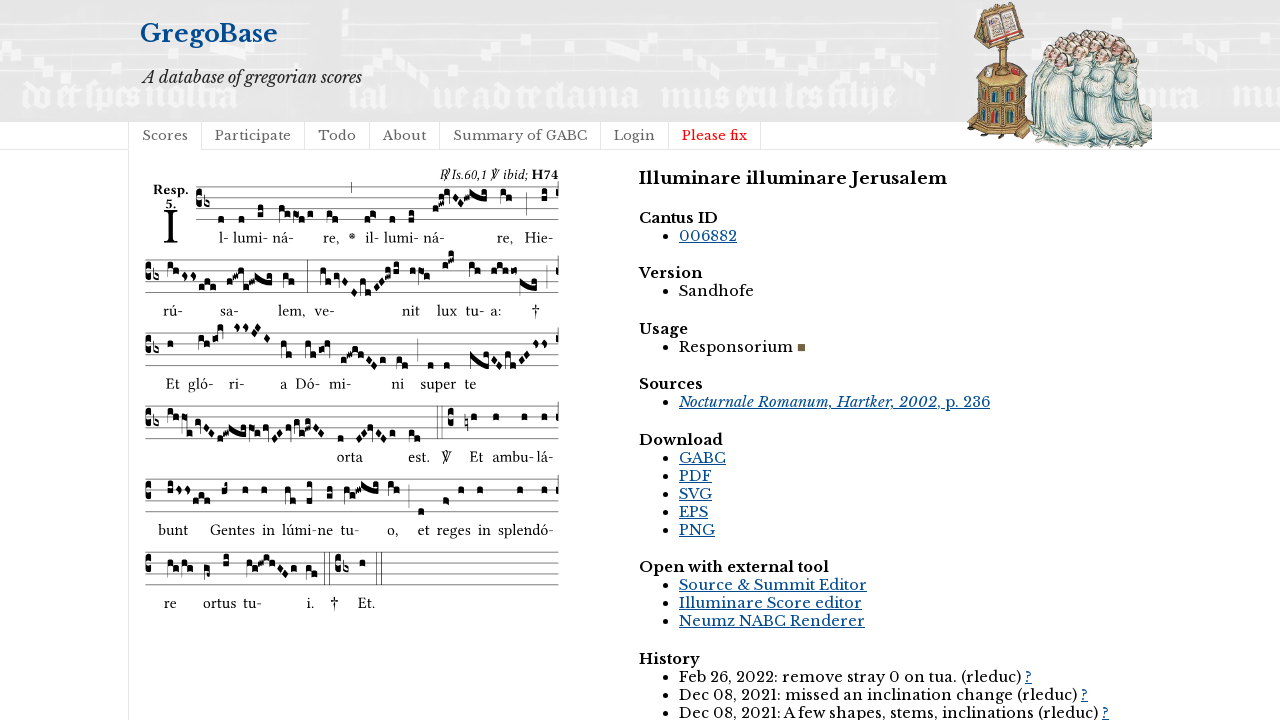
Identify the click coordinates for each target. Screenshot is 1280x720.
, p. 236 (834, 402)
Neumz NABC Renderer (772, 621)
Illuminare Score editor (770, 603)
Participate (253, 135)
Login (634, 135)
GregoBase (209, 33)
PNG (697, 530)
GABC (702, 458)
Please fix (714, 135)
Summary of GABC (520, 135)
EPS (693, 512)
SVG (695, 494)
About (404, 135)
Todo (337, 135)
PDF (695, 476)
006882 (708, 236)
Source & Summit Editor (773, 585)
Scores (165, 135)
